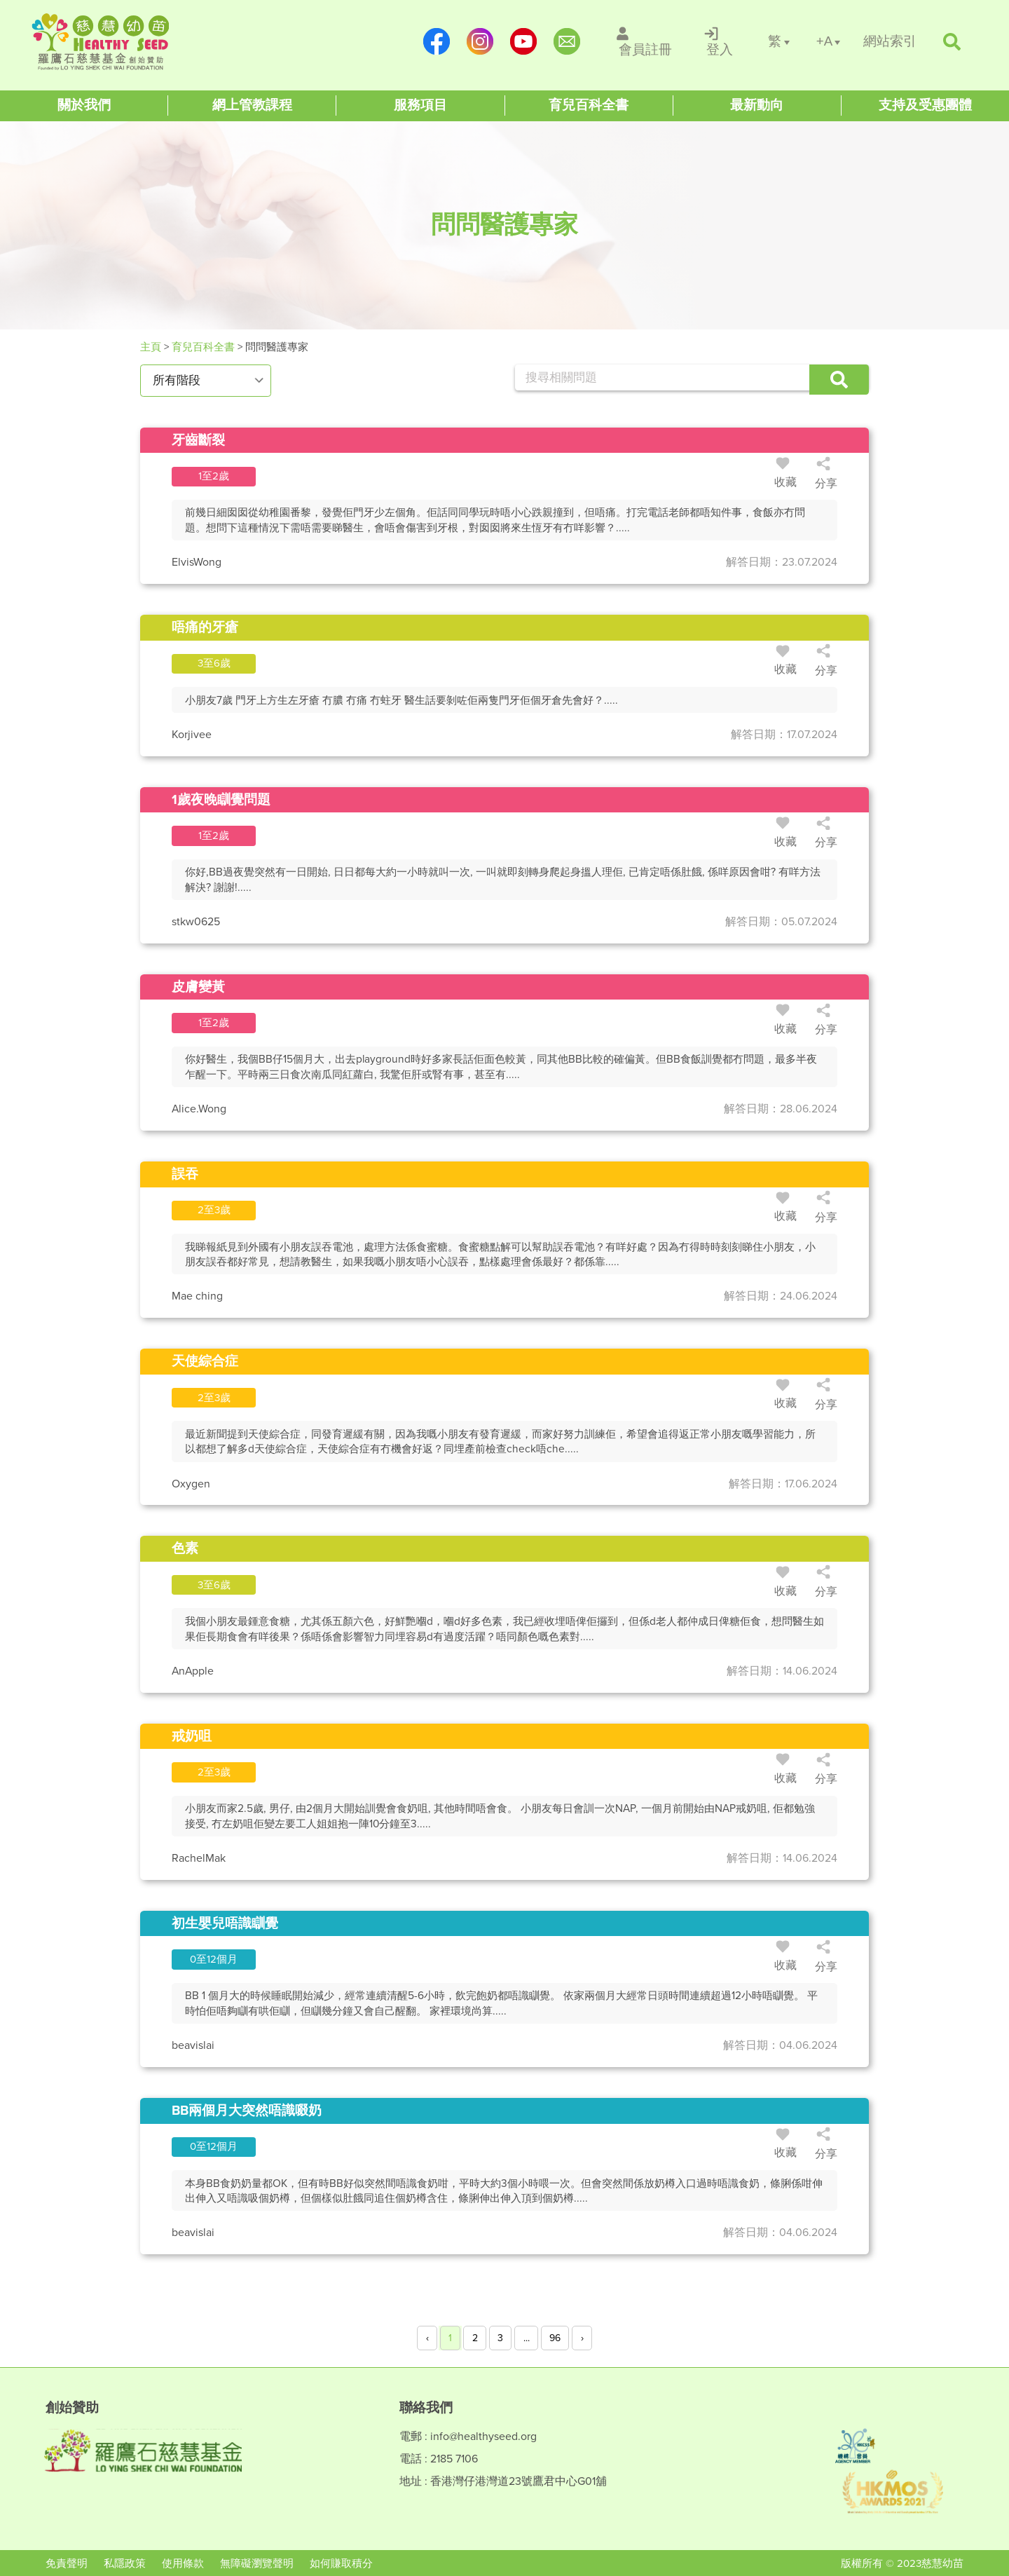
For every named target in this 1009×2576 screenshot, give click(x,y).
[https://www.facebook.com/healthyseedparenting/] (436, 41)
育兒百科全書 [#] (203, 347)
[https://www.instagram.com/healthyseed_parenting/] (480, 41)
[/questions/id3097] (504, 1549)
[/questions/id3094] (504, 1362)
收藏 (785, 474)
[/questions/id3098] (504, 1174)
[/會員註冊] (645, 41)
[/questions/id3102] (504, 441)
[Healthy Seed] (121, 41)
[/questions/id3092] (504, 2111)
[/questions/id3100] (504, 800)
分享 (826, 474)
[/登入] (720, 41)
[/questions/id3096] (504, 1737)
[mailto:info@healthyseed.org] (567, 41)
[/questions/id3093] (504, 1924)
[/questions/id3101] (504, 628)
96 (555, 2338)
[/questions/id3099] (504, 987)
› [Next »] (582, 2338)
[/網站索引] (890, 42)
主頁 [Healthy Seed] (152, 347)
